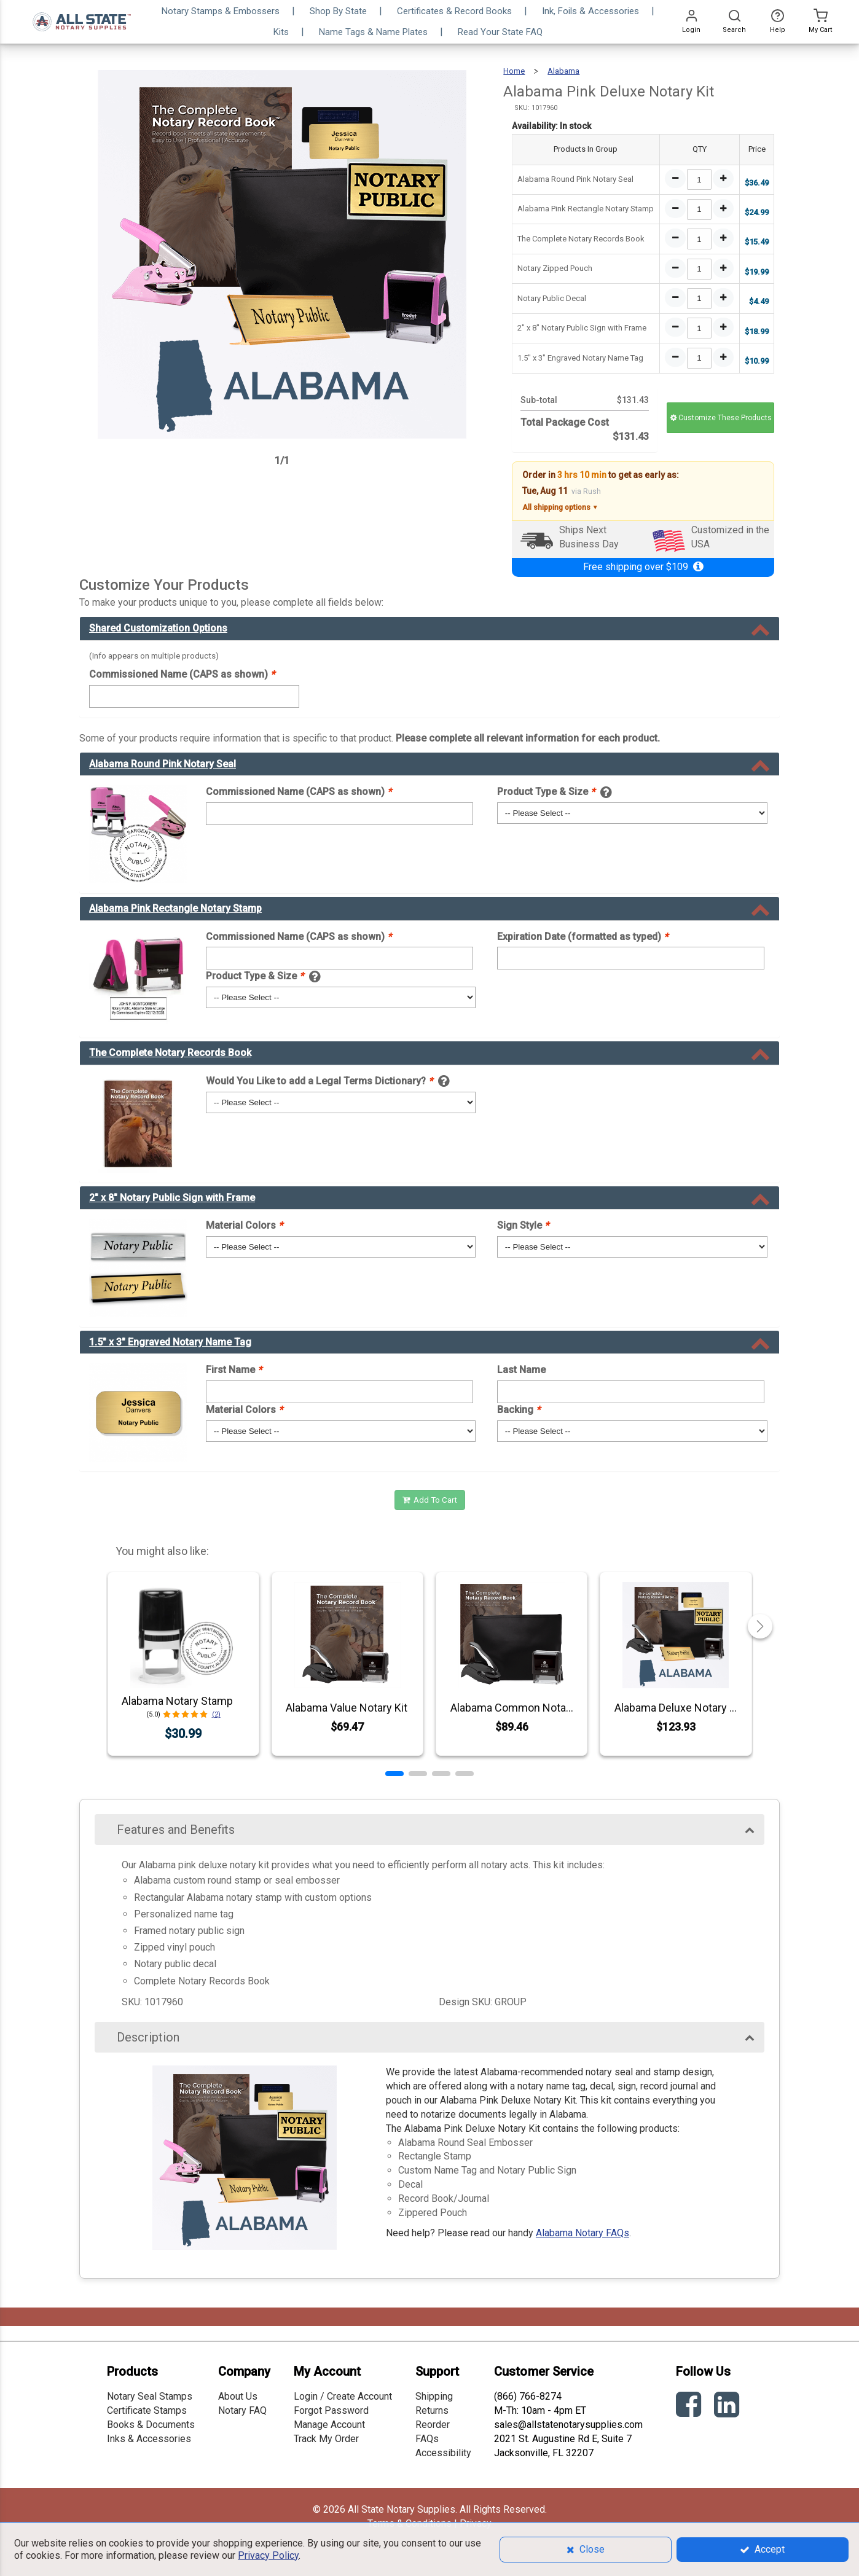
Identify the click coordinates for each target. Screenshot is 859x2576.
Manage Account (329, 2424)
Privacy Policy (268, 2555)
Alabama (563, 71)
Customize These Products (721, 417)
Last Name (521, 1370)
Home (514, 71)
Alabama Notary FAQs (582, 2233)
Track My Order (326, 2439)
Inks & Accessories (149, 2439)
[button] (394, 1773)
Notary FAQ (242, 2410)
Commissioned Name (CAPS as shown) (182, 674)
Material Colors (244, 1225)
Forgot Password (331, 2410)
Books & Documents (151, 2424)
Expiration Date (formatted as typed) (582, 936)
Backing (518, 1409)
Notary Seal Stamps (149, 2396)
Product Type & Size (546, 791)
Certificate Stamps (147, 2410)
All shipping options (560, 507)
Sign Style (523, 1225)
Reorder (432, 2424)
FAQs (427, 2439)
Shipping (434, 2396)
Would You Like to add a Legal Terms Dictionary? (319, 1081)
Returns (432, 2410)
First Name (234, 1370)
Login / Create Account (343, 2396)
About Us (237, 2396)
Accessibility (443, 2453)
